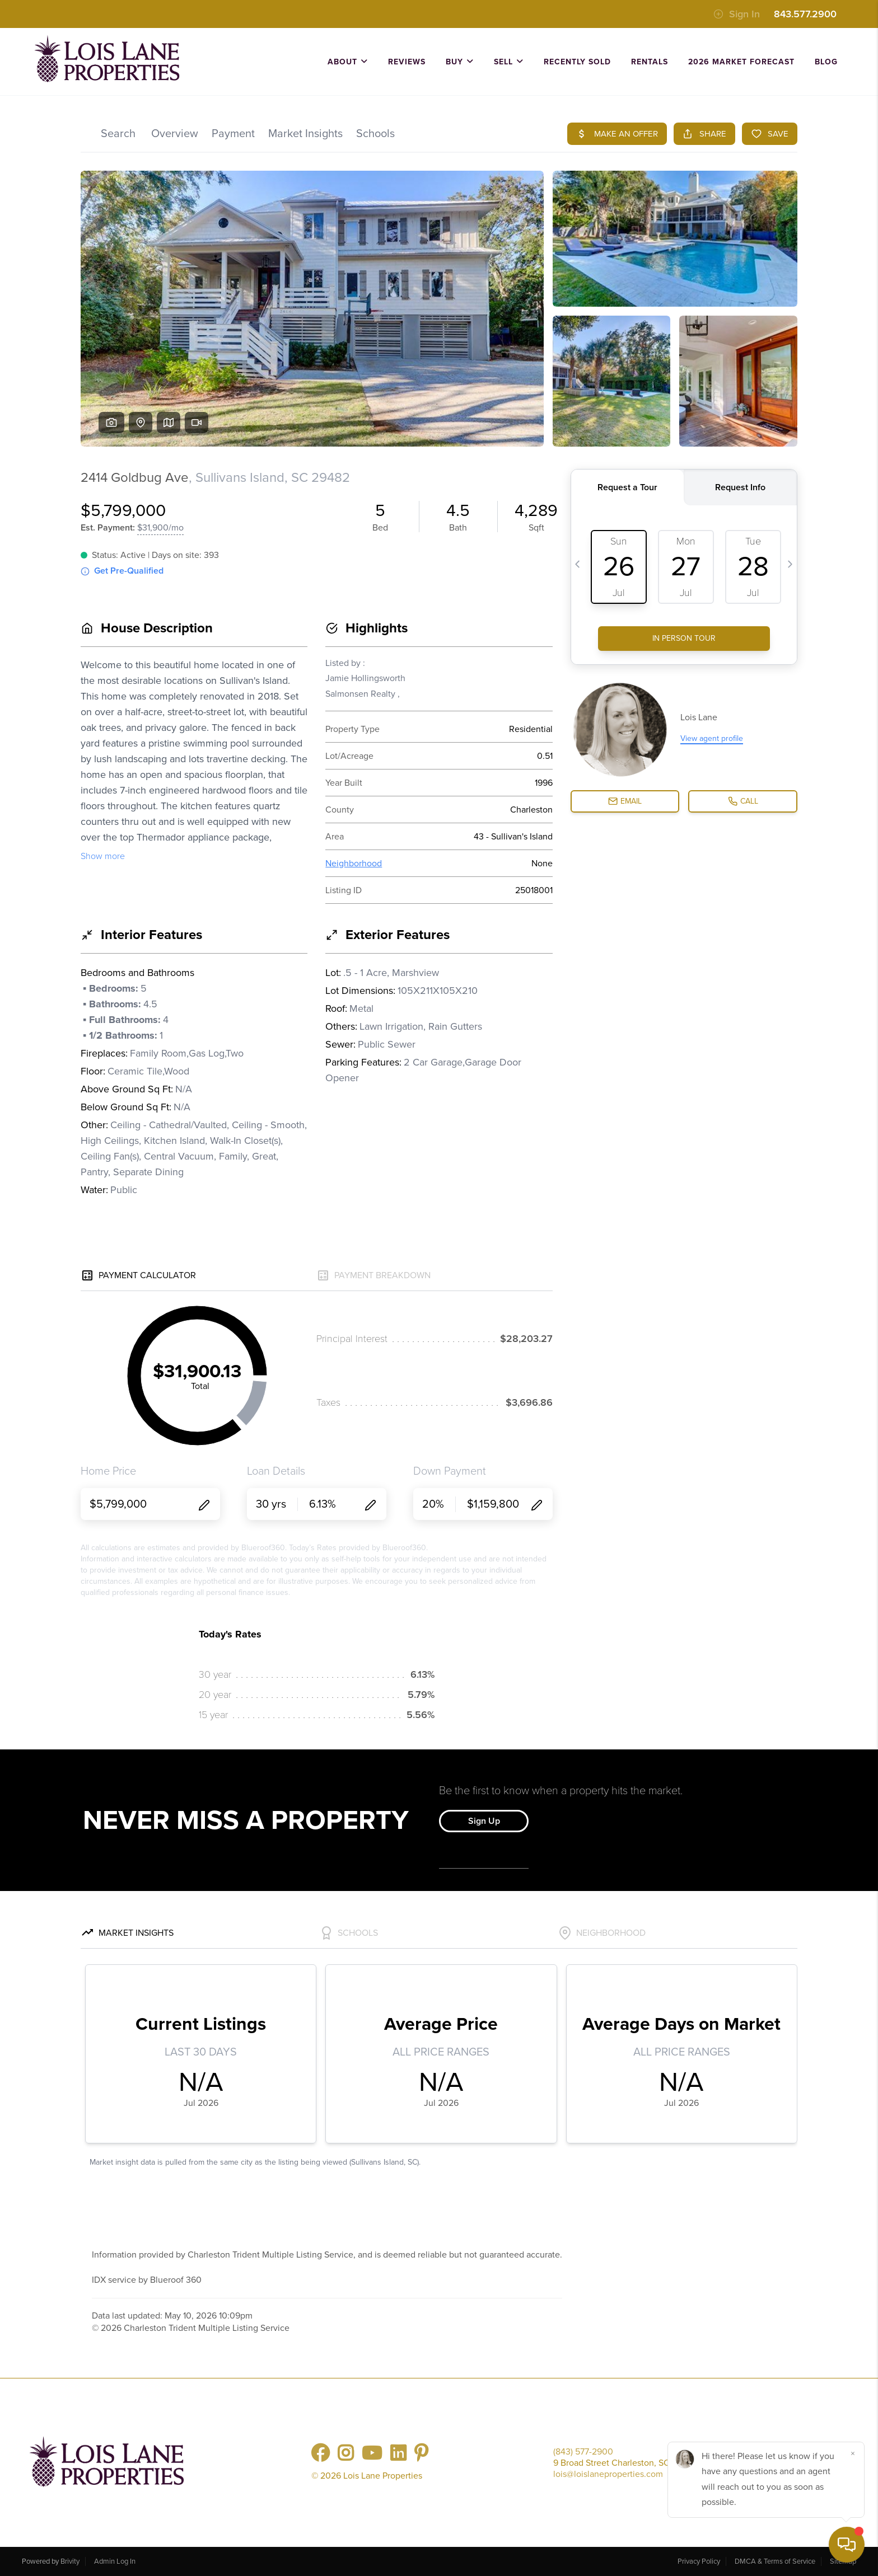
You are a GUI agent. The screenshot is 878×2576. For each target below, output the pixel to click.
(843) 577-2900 (583, 2451)
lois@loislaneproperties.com (608, 2474)
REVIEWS (407, 62)
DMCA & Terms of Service (775, 2561)
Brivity (70, 2561)
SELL (509, 62)
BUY (460, 62)
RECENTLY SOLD (577, 62)
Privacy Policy (699, 2561)
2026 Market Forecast (741, 62)
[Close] (852, 2453)
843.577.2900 (805, 14)
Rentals (649, 62)
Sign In (736, 14)
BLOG (826, 62)
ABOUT (348, 62)
